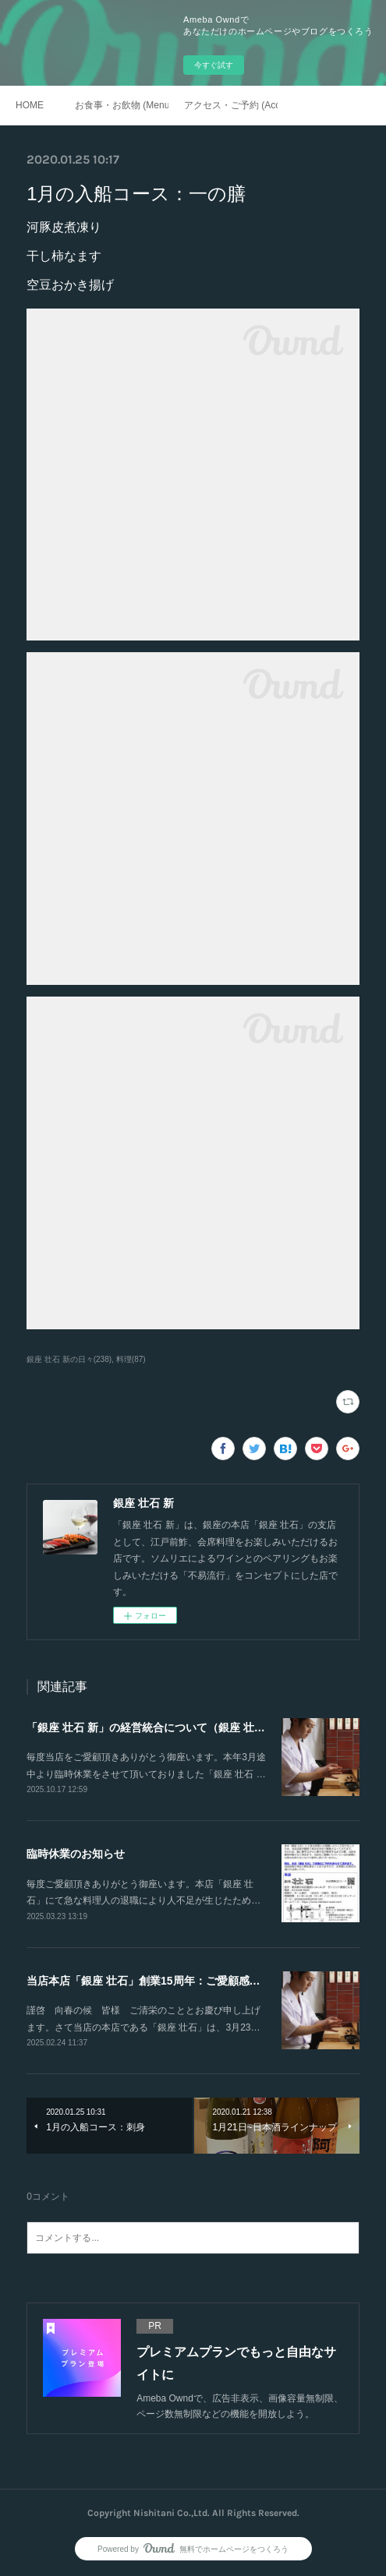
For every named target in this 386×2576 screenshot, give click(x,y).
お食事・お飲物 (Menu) (121, 105)
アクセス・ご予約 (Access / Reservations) (231, 105)
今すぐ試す (213, 65)
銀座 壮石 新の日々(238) (69, 1359)
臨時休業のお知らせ (76, 1853)
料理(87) (131, 1359)
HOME (30, 105)
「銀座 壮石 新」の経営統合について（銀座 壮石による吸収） (179, 1727)
